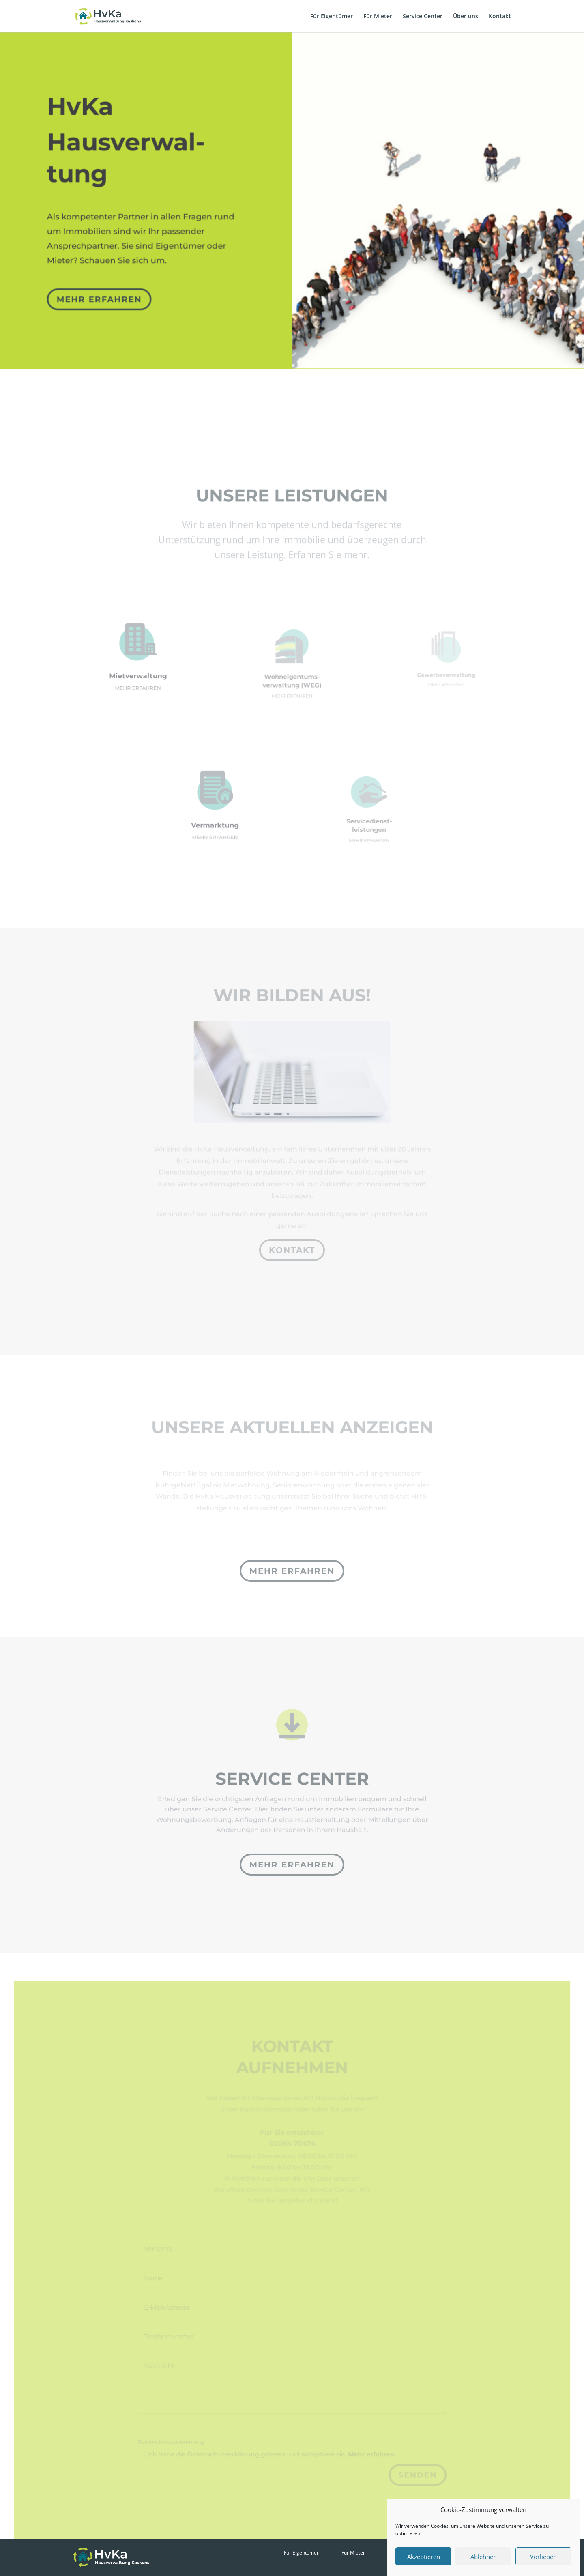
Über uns (465, 16)
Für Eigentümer (331, 16)
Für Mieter (377, 16)
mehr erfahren (102, 291)
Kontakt (500, 16)
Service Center (422, 16)
